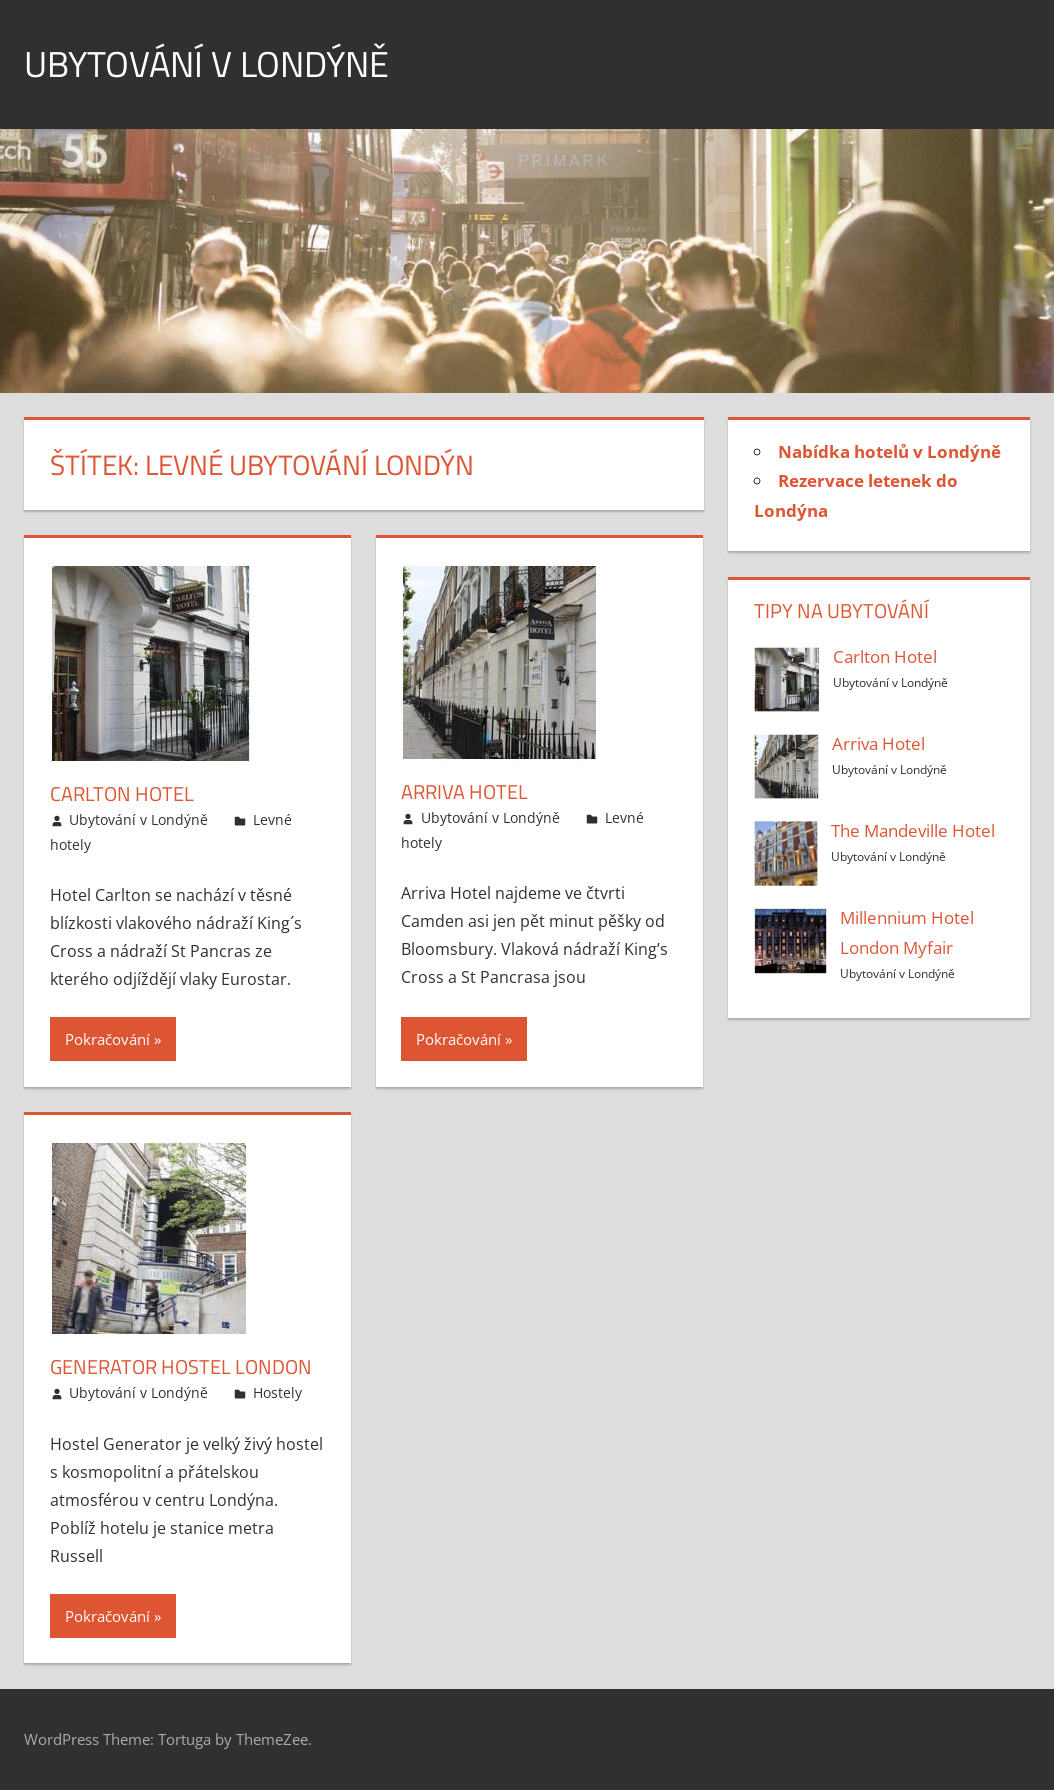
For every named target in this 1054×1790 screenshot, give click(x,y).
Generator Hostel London (181, 1366)
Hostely (277, 1392)
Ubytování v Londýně (206, 63)
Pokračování (107, 1039)
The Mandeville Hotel (913, 830)
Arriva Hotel (464, 791)
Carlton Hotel (122, 793)
